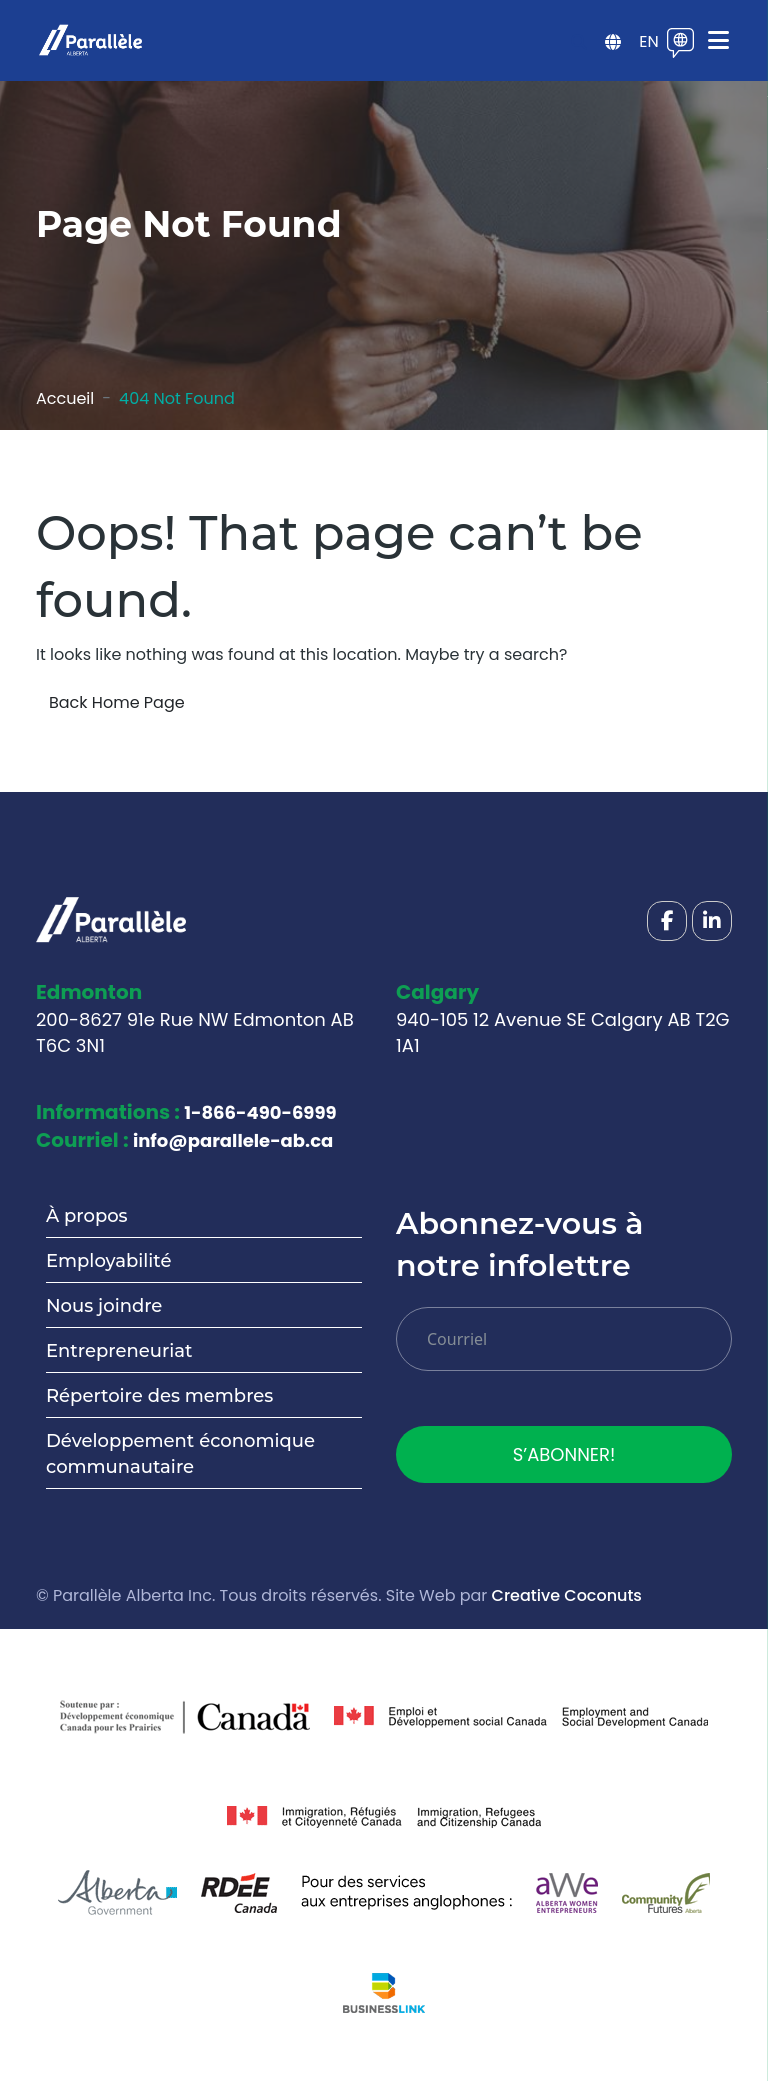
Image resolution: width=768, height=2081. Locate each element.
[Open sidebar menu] (613, 43)
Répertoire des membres (159, 1396)
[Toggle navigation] (718, 40)
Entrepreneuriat (119, 1351)
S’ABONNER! (564, 1454)
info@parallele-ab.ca (233, 1140)
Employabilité (108, 1261)
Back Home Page (117, 702)
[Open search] (579, 43)
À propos (87, 1216)
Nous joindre (104, 1306)
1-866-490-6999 (260, 1112)
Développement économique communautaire (180, 1454)
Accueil (65, 398)
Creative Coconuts (567, 1595)
